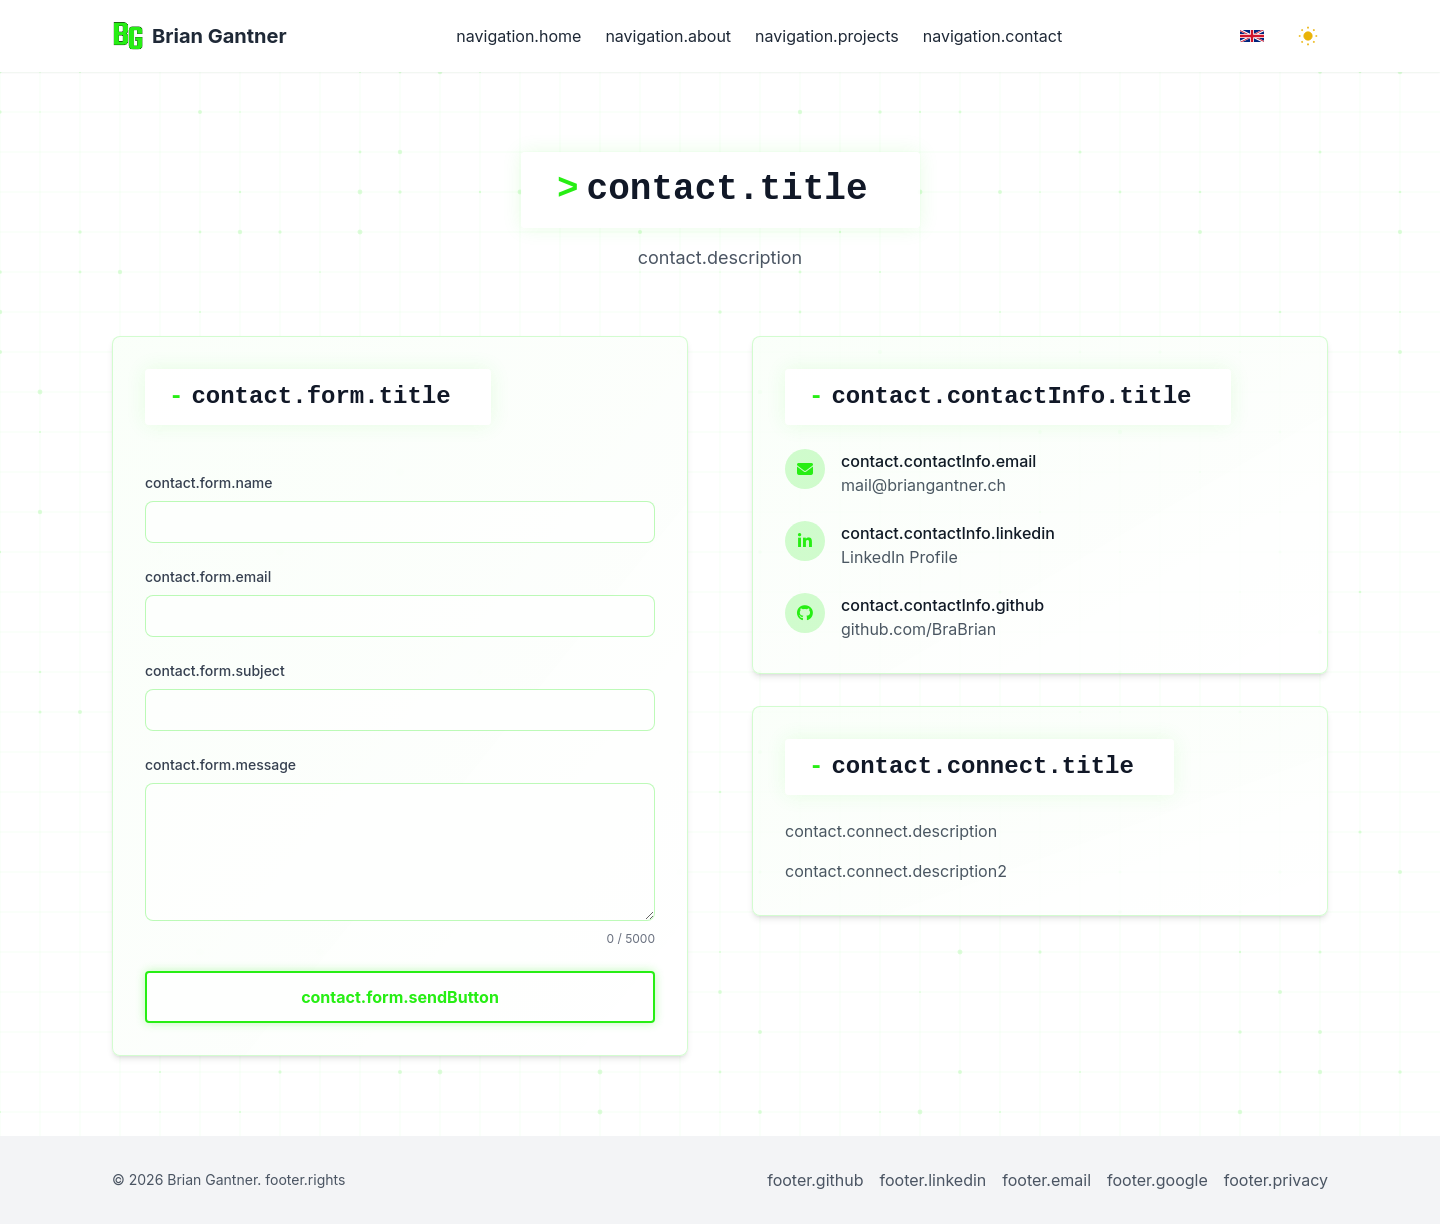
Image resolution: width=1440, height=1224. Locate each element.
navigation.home (518, 36)
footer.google (1157, 1180)
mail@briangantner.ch (923, 485)
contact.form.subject (215, 670)
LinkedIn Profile (899, 557)
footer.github (815, 1180)
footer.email (1046, 1180)
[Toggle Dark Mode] (1308, 36)
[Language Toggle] (1252, 36)
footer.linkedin (933, 1180)
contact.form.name (209, 482)
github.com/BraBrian (918, 629)
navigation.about (668, 36)
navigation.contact (993, 36)
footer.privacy (1276, 1180)
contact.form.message (220, 764)
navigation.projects (827, 36)
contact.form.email (208, 576)
